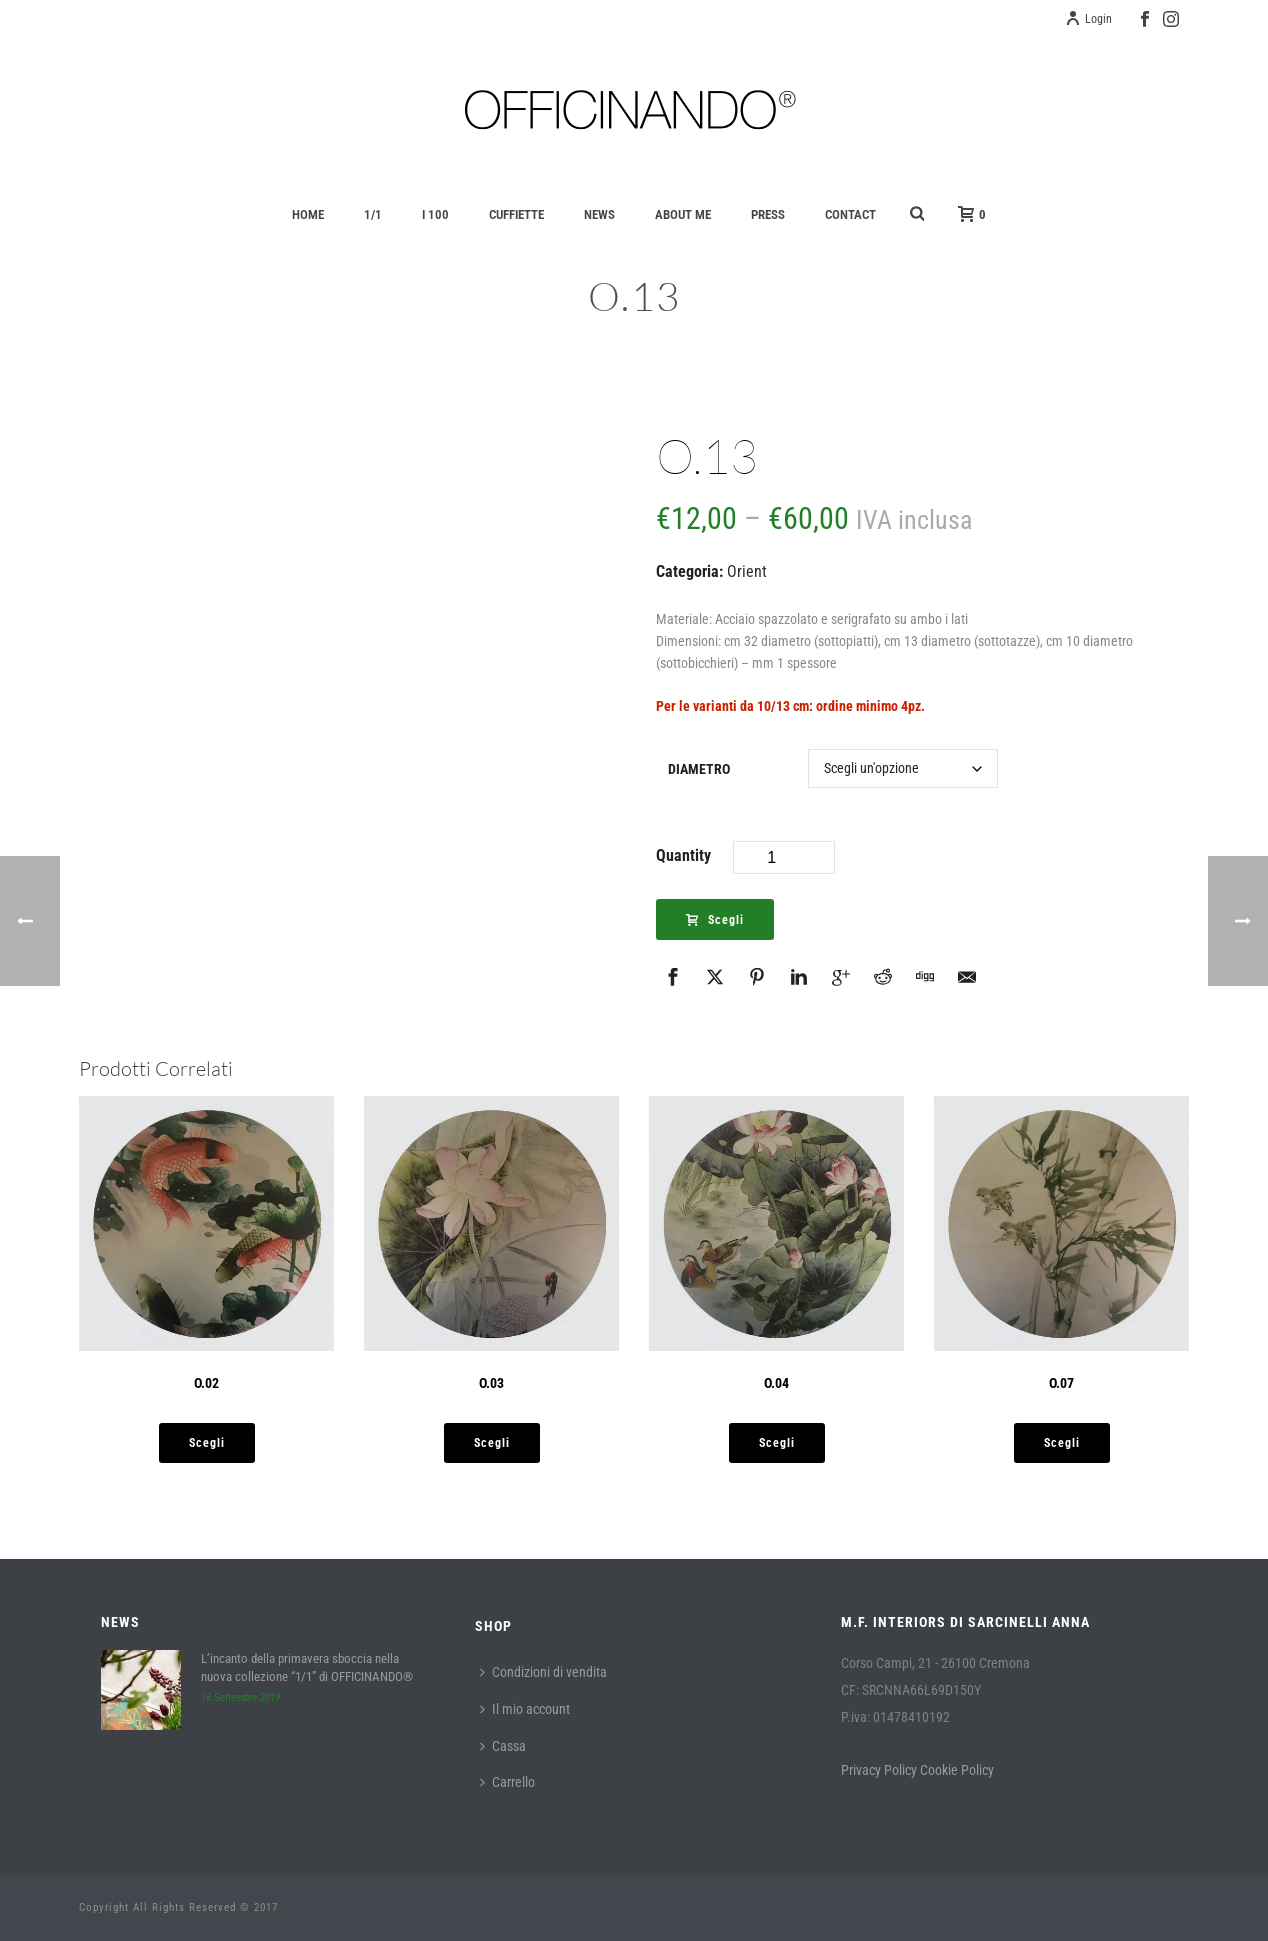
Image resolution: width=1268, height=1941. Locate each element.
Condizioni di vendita (543, 1672)
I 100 (435, 214)
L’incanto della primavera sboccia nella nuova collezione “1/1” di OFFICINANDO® (307, 1667)
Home (308, 214)
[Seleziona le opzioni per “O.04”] (777, 1443)
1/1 (373, 214)
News (599, 214)
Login (1088, 19)
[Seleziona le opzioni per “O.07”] (1062, 1443)
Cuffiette (516, 214)
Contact (850, 214)
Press (768, 214)
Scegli (715, 920)
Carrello (507, 1782)
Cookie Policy (957, 1770)
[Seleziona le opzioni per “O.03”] (492, 1443)
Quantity (683, 855)
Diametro (699, 769)
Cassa (503, 1746)
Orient (747, 571)
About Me (683, 214)
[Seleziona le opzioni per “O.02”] (207, 1443)
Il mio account (525, 1709)
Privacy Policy (879, 1770)
